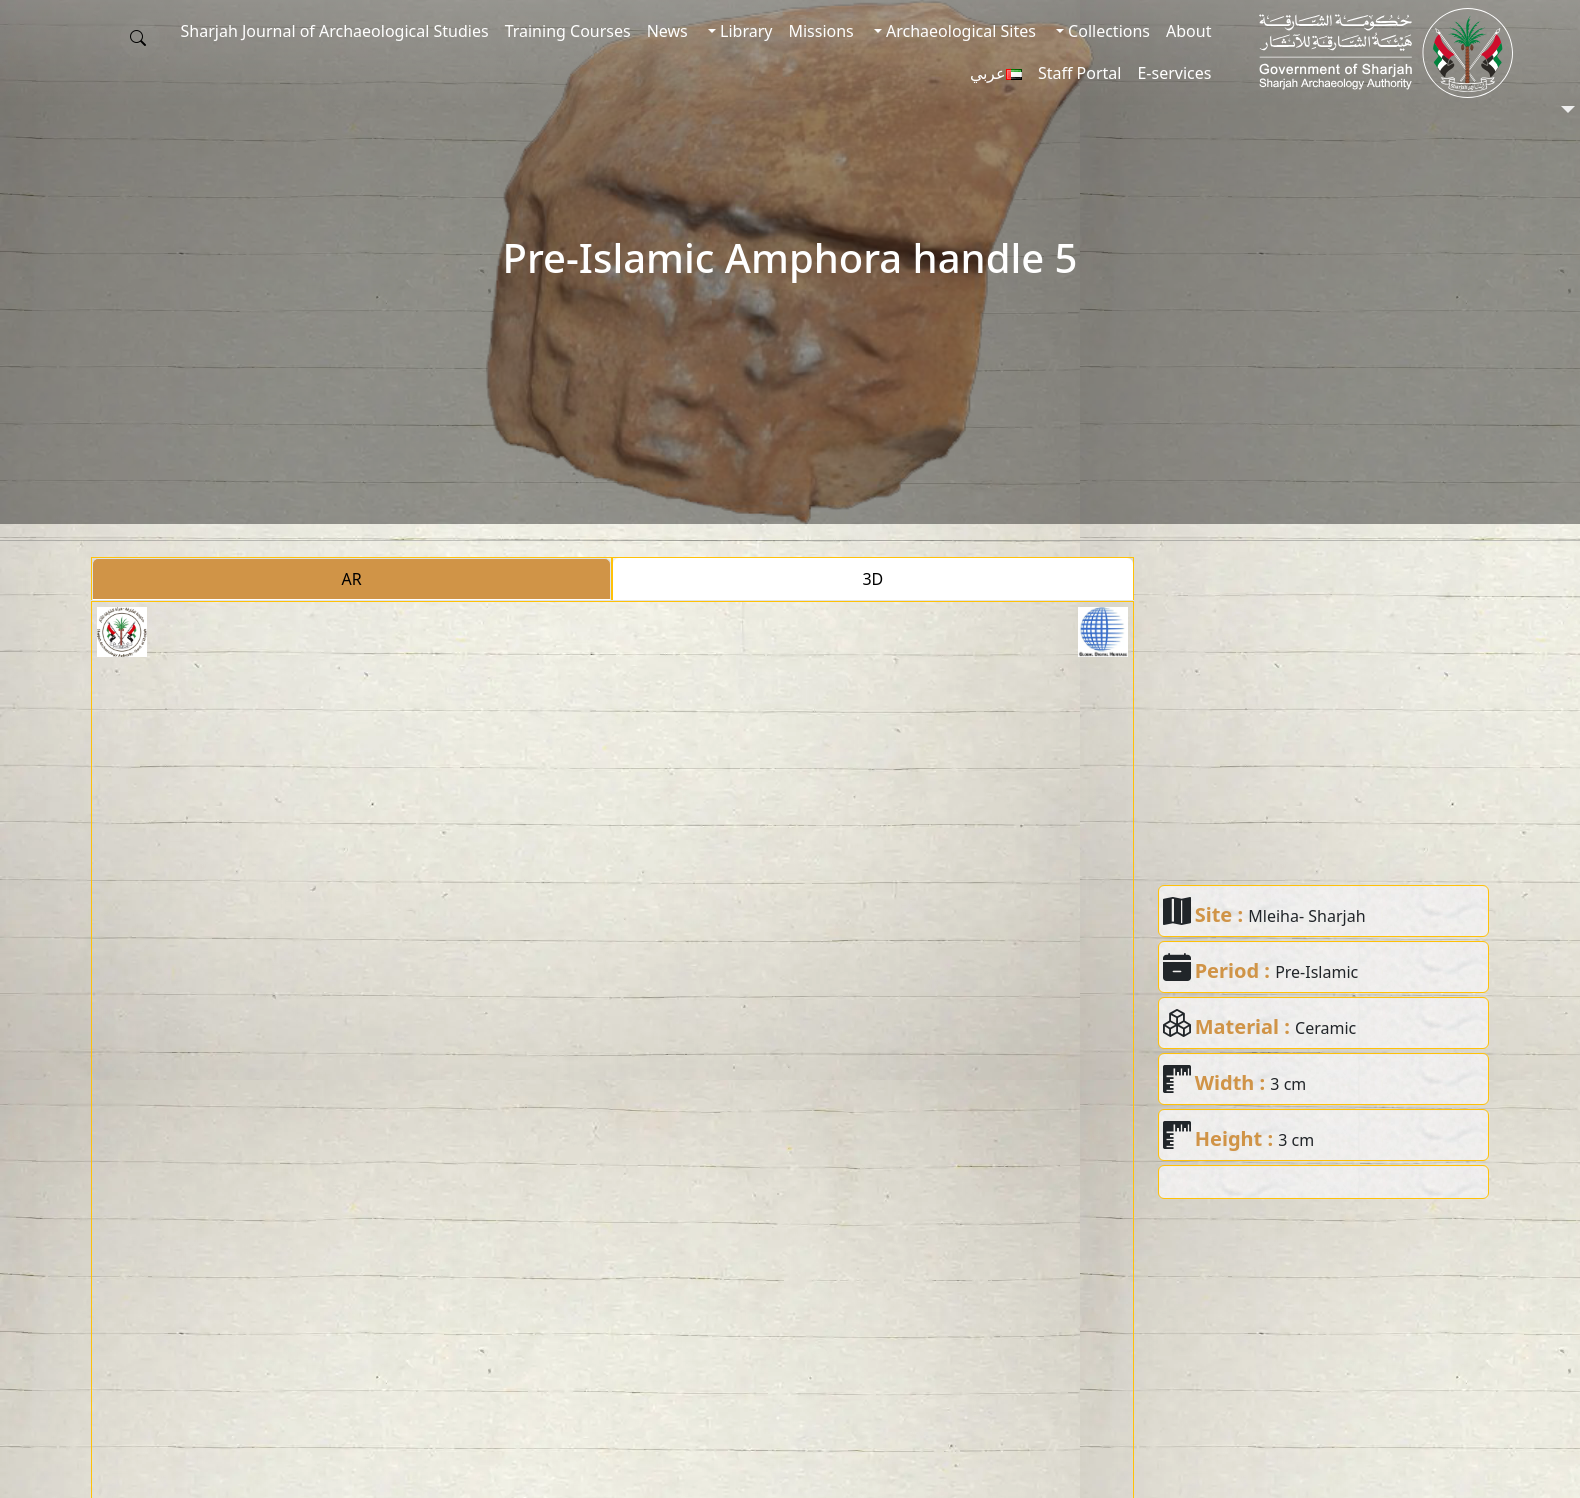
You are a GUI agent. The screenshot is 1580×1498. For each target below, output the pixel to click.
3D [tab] (872, 579)
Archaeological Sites (959, 31)
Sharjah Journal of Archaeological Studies (335, 31)
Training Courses (568, 31)
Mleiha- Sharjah (1306, 916)
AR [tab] (352, 579)
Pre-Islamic (1316, 972)
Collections (1107, 31)
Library (744, 31)
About (1188, 31)
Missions (820, 31)
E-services (1174, 73)
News (667, 31)
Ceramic (1325, 1028)
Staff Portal (1080, 73)
